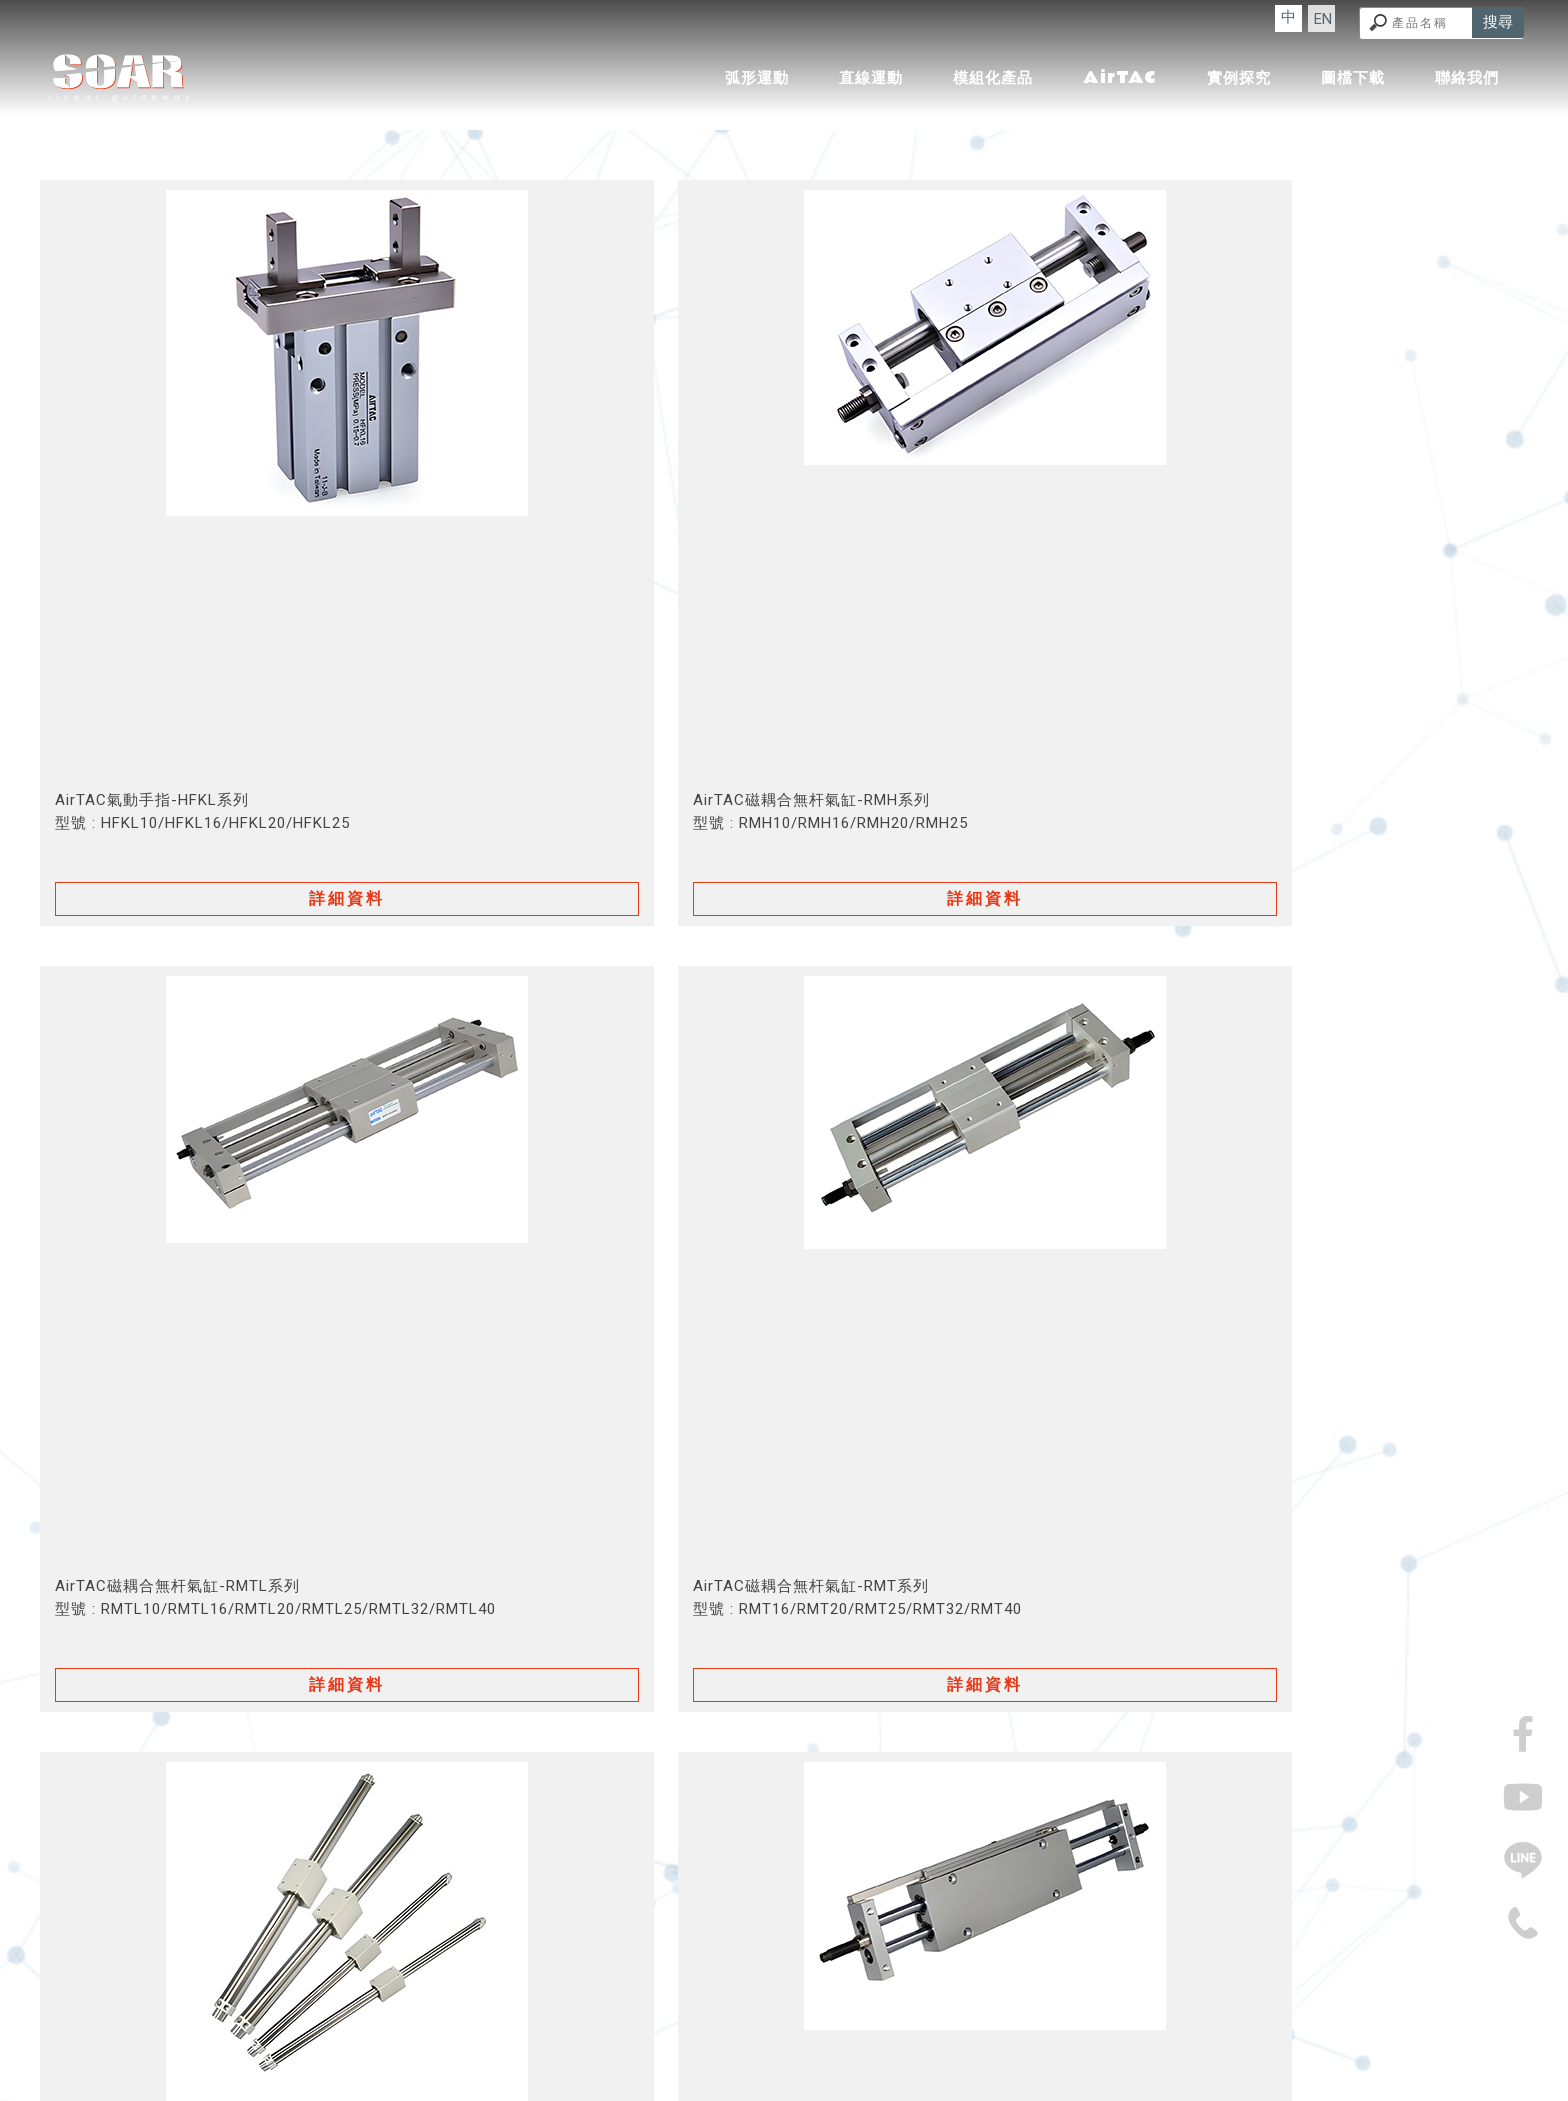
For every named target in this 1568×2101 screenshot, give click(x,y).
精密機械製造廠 (764, 2049)
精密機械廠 (542, 2049)
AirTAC (1120, 77)
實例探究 (1239, 78)
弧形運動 (757, 78)
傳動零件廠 (677, 2049)
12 (923, 1689)
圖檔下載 (1353, 78)
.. (847, 2084)
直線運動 (871, 78)
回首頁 (496, 2007)
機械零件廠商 (919, 2049)
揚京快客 (711, 2084)
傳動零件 (610, 2049)
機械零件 (845, 2049)
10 (837, 1689)
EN (1348, 21)
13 (966, 1689)
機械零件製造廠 (1012, 2049)
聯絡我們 (1467, 78)
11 (880, 1689)
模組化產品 (993, 78)
